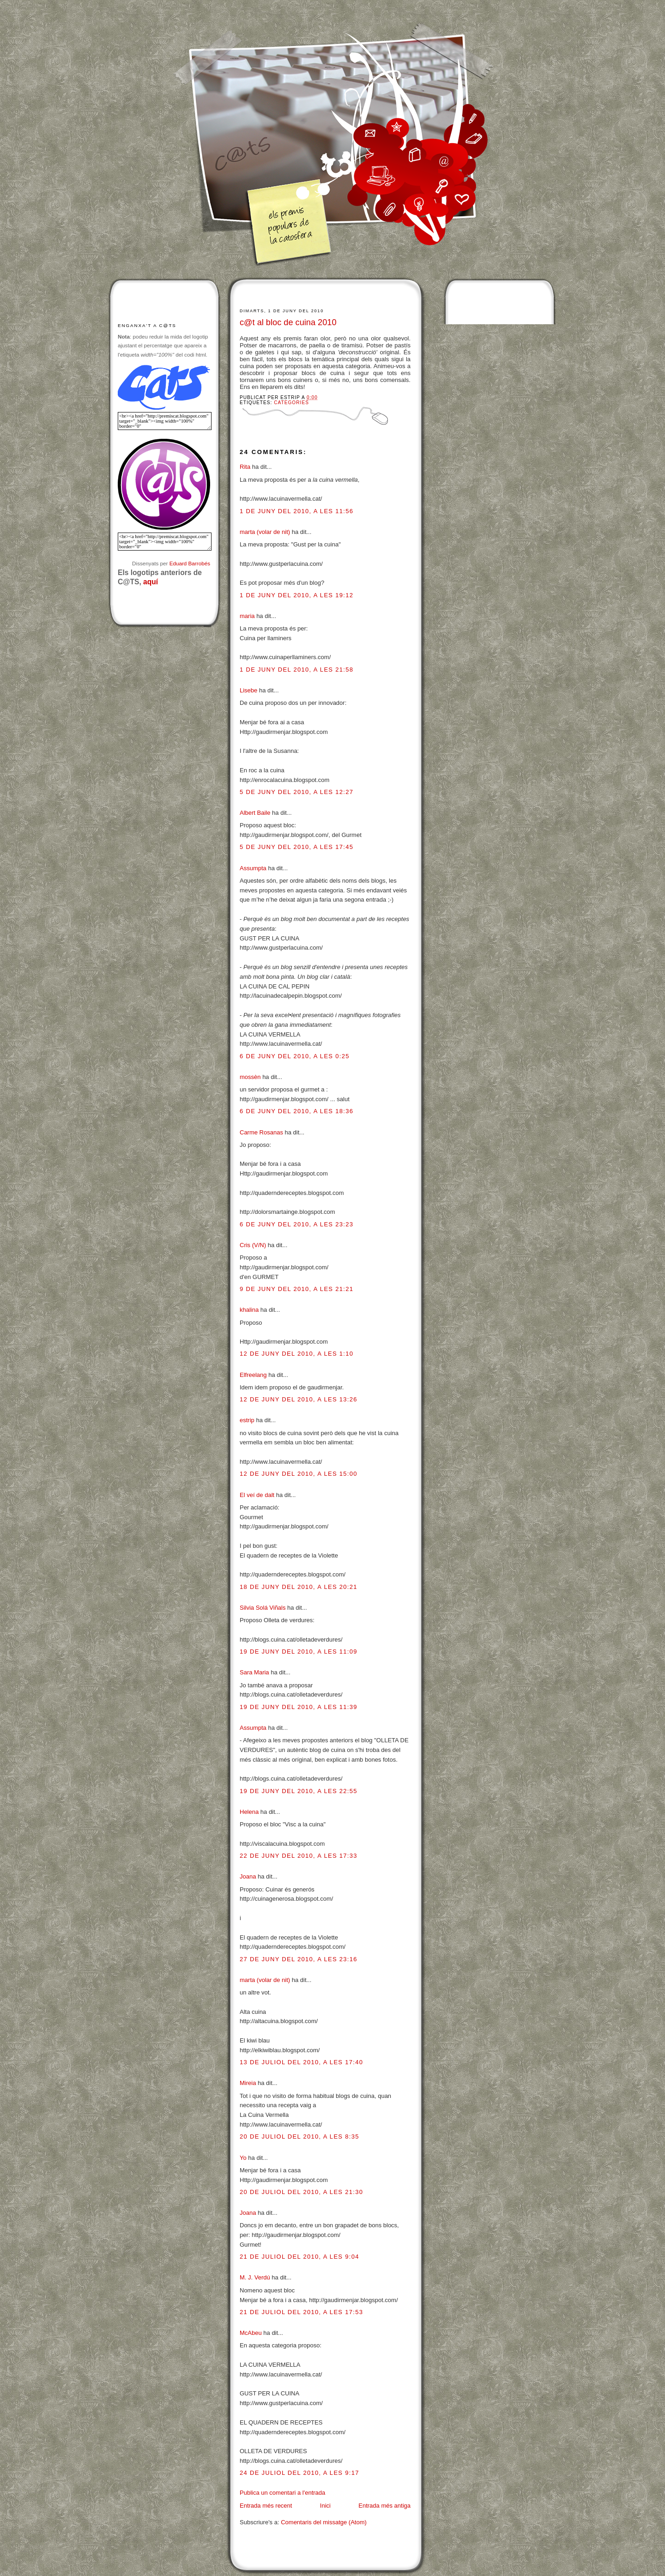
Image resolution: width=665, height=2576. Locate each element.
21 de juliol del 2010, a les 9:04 (299, 2256)
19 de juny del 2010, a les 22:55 (298, 1791)
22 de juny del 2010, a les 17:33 (298, 1855)
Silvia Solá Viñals (262, 1607)
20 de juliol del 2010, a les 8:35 (299, 2136)
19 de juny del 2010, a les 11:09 (298, 1651)
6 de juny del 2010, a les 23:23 (296, 1224)
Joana (248, 1876)
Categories (291, 402)
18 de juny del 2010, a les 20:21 (298, 1586)
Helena (249, 1811)
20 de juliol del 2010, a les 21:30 (301, 2191)
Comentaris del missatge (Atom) (324, 2522)
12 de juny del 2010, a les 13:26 (298, 1399)
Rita (245, 466)
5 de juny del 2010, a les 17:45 (296, 846)
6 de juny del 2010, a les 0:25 (295, 1056)
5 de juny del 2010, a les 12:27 (296, 791)
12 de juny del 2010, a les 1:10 (296, 1353)
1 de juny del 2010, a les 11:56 (296, 511)
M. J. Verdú (255, 2277)
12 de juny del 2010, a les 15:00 (298, 1473)
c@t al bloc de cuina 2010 (288, 322)
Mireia (248, 2082)
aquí (150, 582)
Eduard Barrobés (189, 563)
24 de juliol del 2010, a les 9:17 (299, 2472)
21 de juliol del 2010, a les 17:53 (301, 2312)
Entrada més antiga (384, 2505)
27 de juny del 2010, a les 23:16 (298, 1959)
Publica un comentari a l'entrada (282, 2492)
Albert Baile (255, 812)
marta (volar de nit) (265, 531)
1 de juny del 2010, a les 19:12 (296, 595)
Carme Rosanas (261, 1132)
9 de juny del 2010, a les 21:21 (296, 1288)
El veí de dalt (257, 1494)
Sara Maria (254, 1672)
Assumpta (253, 868)
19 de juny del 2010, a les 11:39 (298, 1706)
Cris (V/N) (253, 1245)
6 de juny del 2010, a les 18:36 (296, 1111)
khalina (249, 1309)
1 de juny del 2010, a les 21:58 (296, 669)
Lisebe (248, 690)
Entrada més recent (266, 2505)
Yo (243, 2157)
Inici (325, 2505)
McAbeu (251, 2332)
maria (247, 615)
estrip (247, 1420)
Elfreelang (253, 1374)
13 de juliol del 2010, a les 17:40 (301, 2062)
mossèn (250, 1076)
